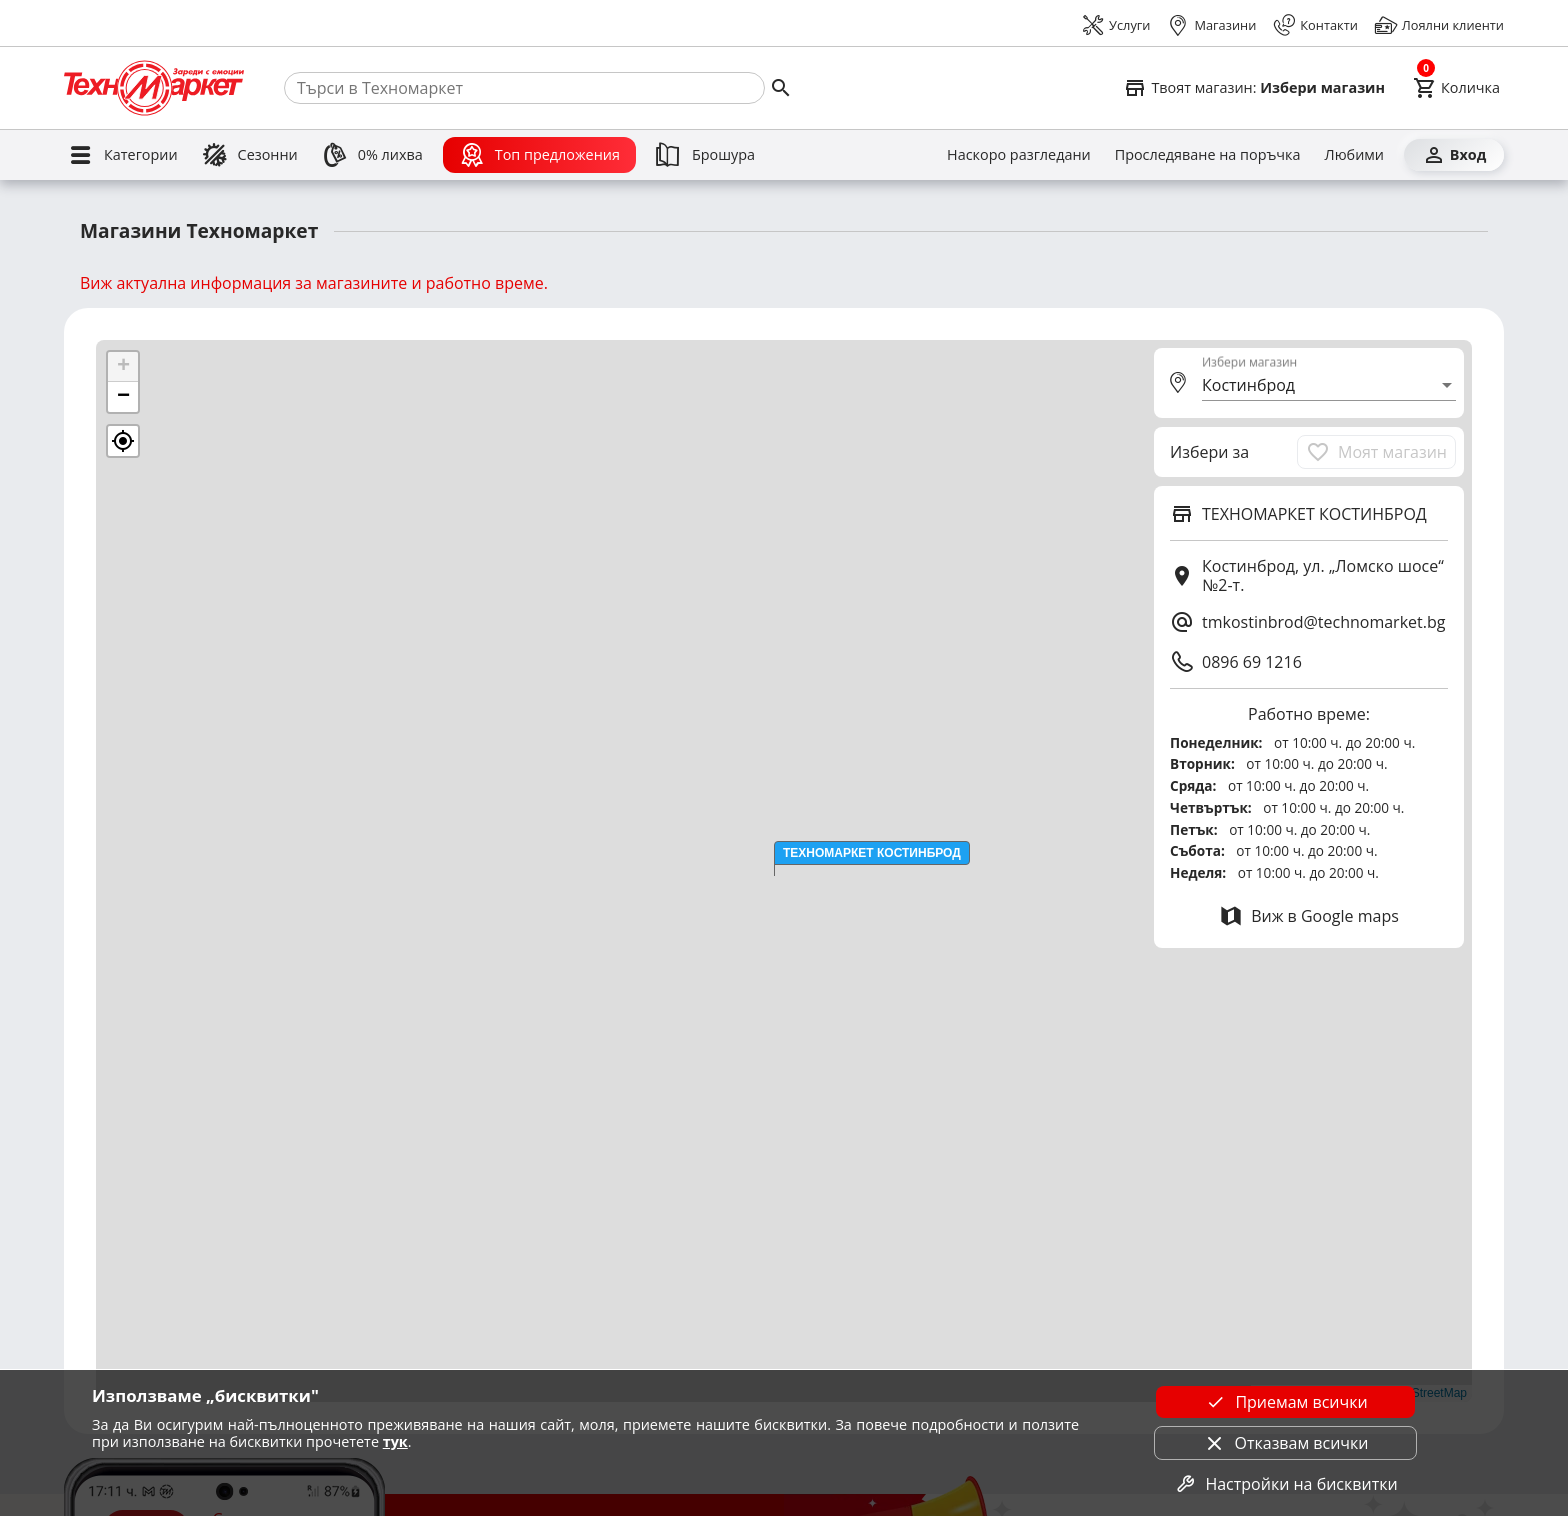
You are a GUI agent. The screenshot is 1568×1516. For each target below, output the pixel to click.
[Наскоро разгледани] (1019, 155)
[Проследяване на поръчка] (1208, 155)
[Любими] (1354, 155)
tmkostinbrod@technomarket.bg (1323, 622)
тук (395, 1441)
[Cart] (1456, 88)
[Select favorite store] (1254, 88)
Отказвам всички (1286, 1443)
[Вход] (1454, 155)
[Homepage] (154, 88)
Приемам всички (1285, 1402)
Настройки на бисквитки (1285, 1484)
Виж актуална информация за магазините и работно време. (314, 283)
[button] (872, 853)
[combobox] (1329, 385)
